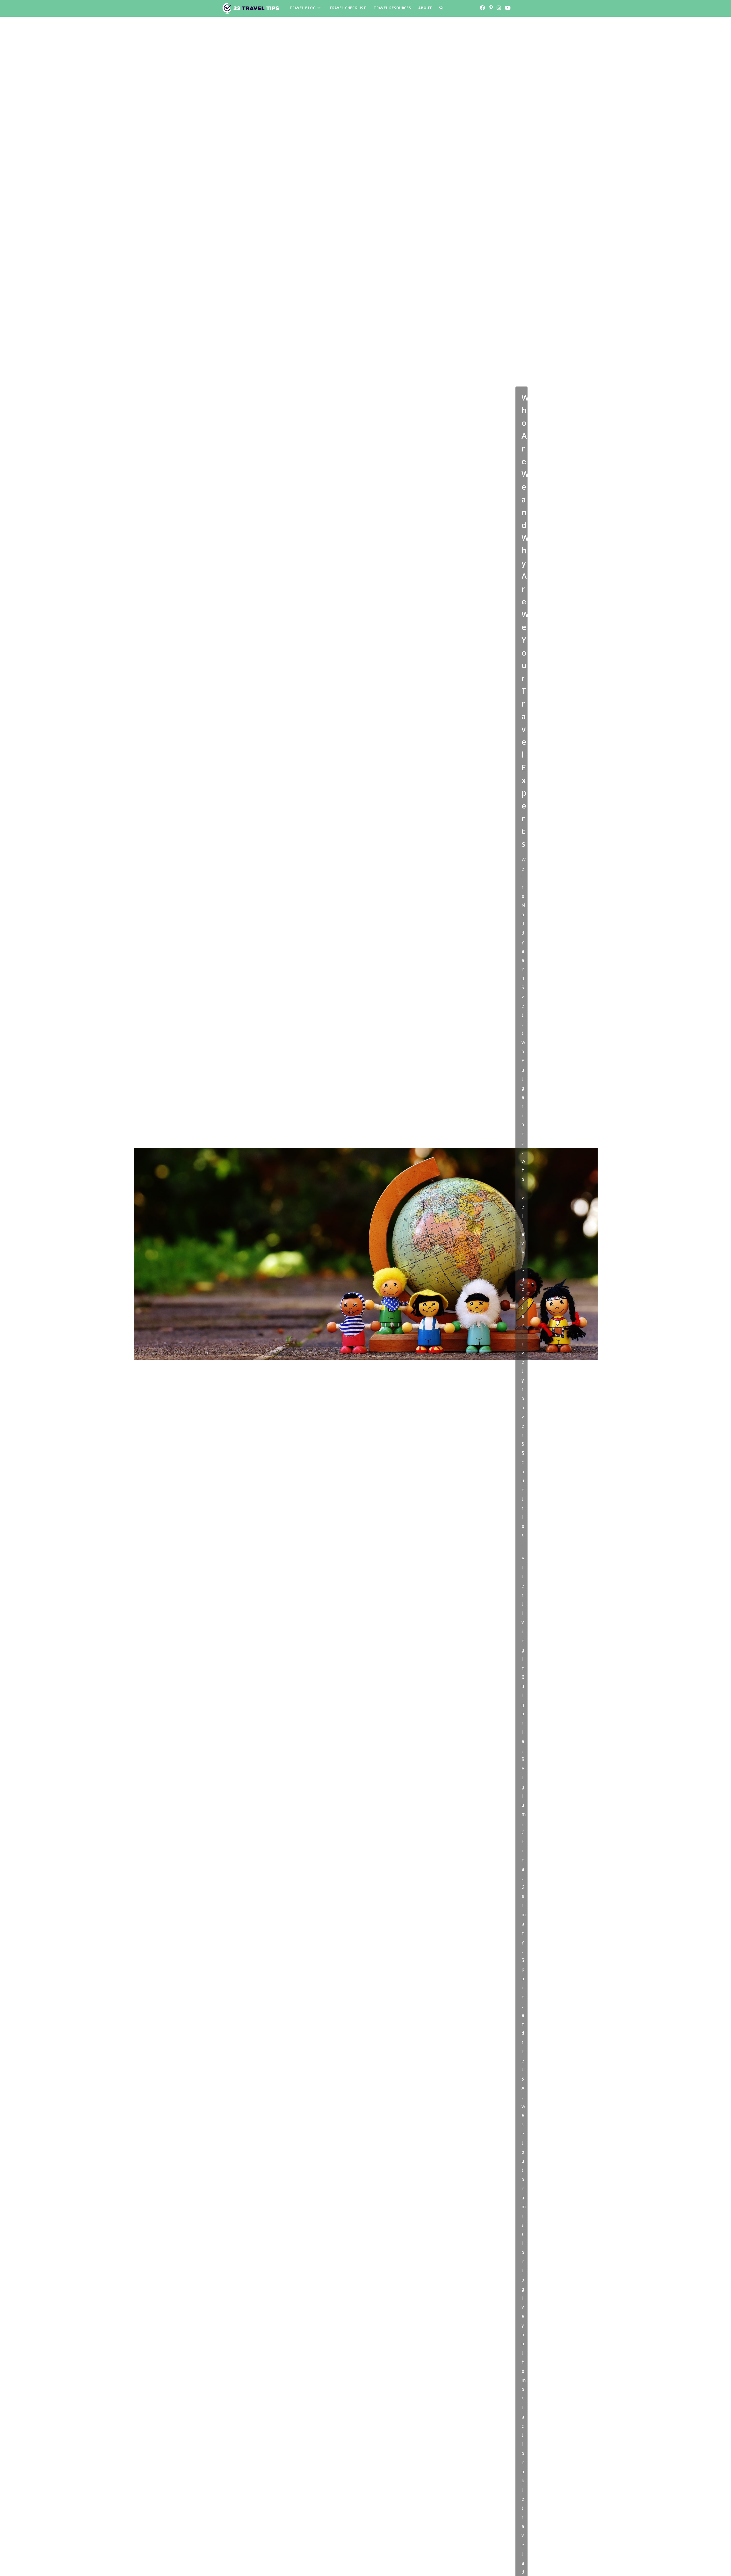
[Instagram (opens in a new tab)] (499, 7)
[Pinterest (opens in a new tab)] (491, 7)
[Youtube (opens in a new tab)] (508, 7)
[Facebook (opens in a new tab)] (482, 7)
